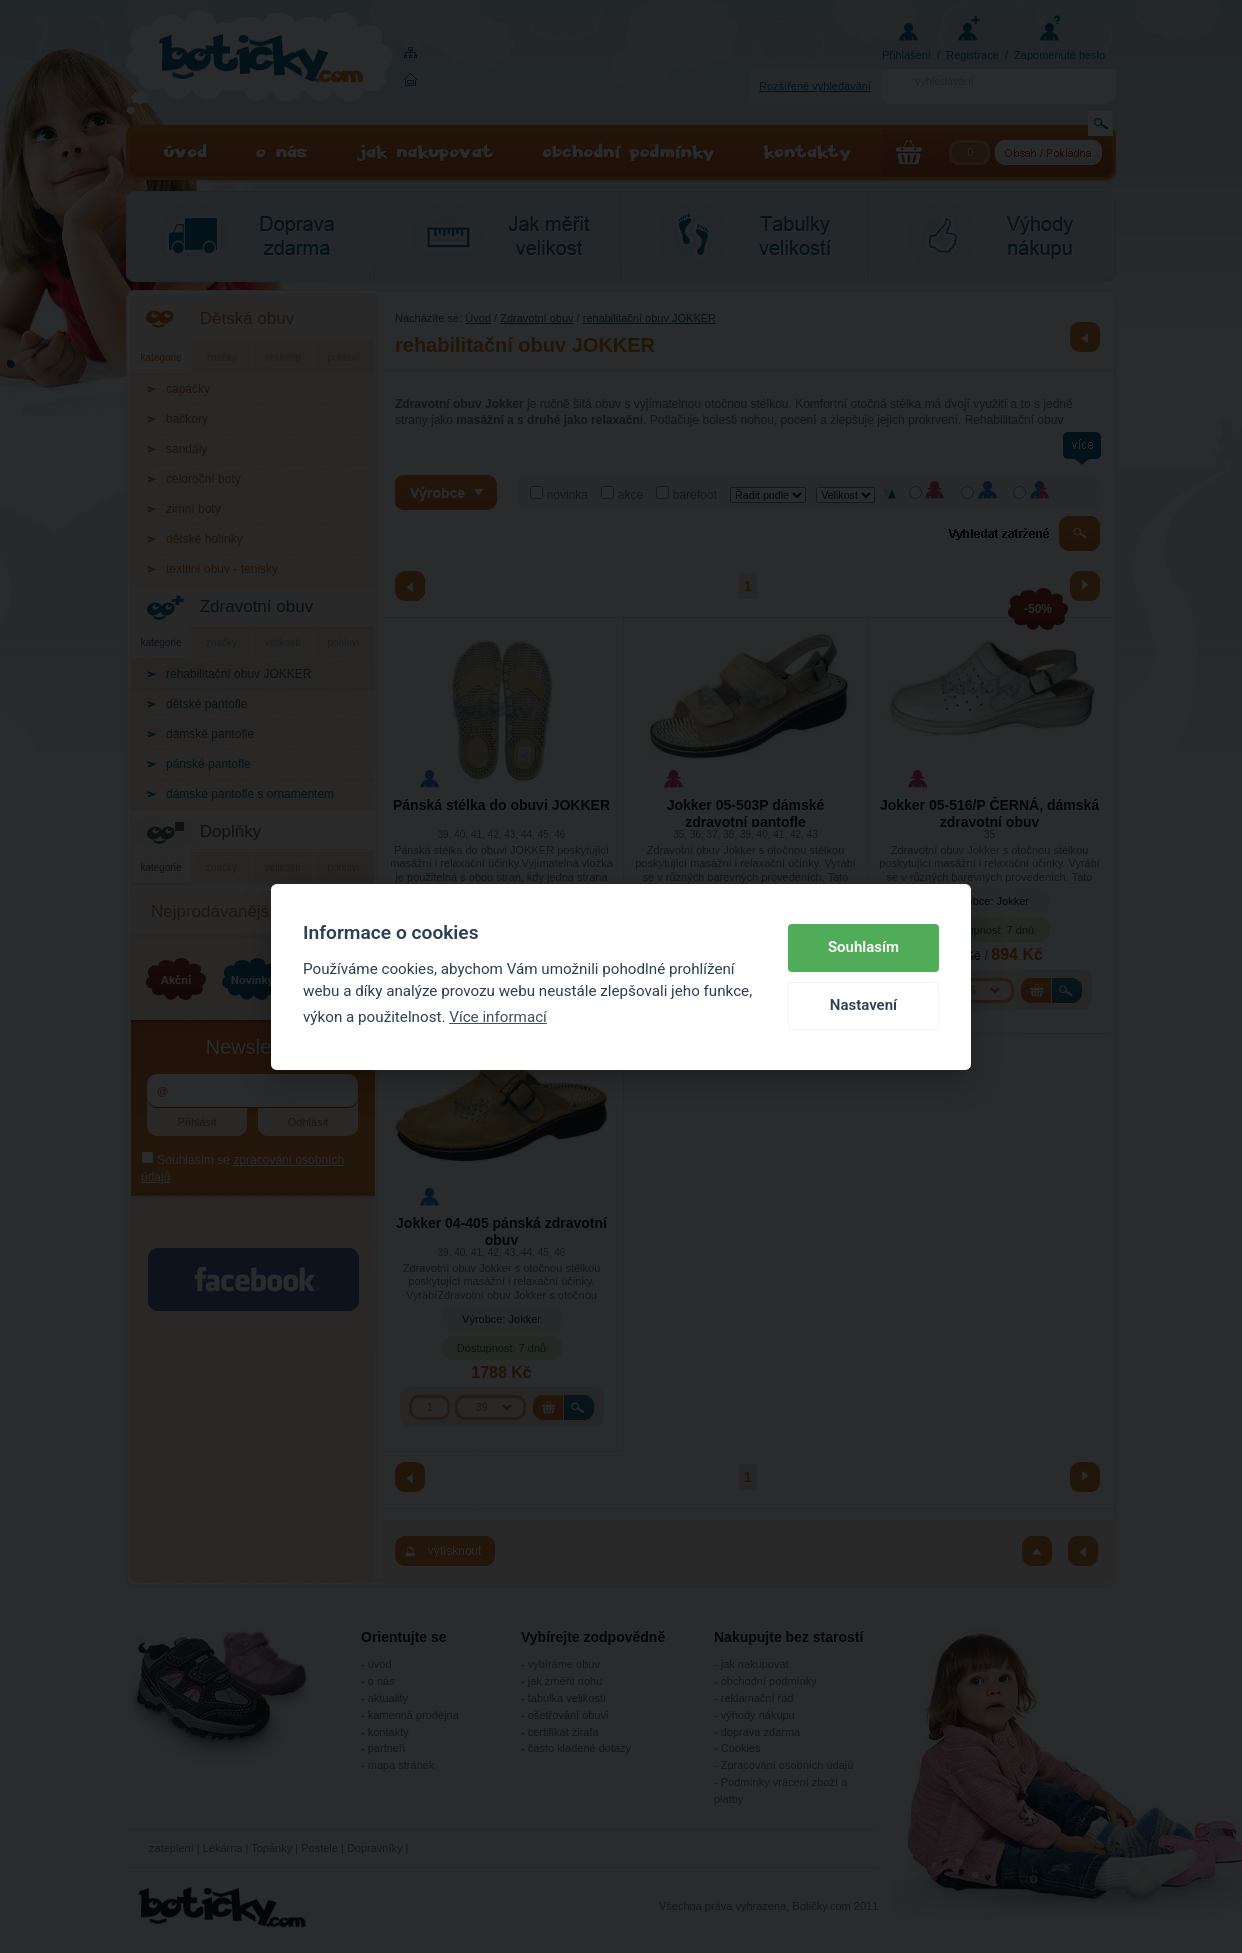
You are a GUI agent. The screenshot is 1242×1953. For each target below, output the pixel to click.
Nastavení (863, 1005)
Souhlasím (863, 947)
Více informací (498, 1017)
